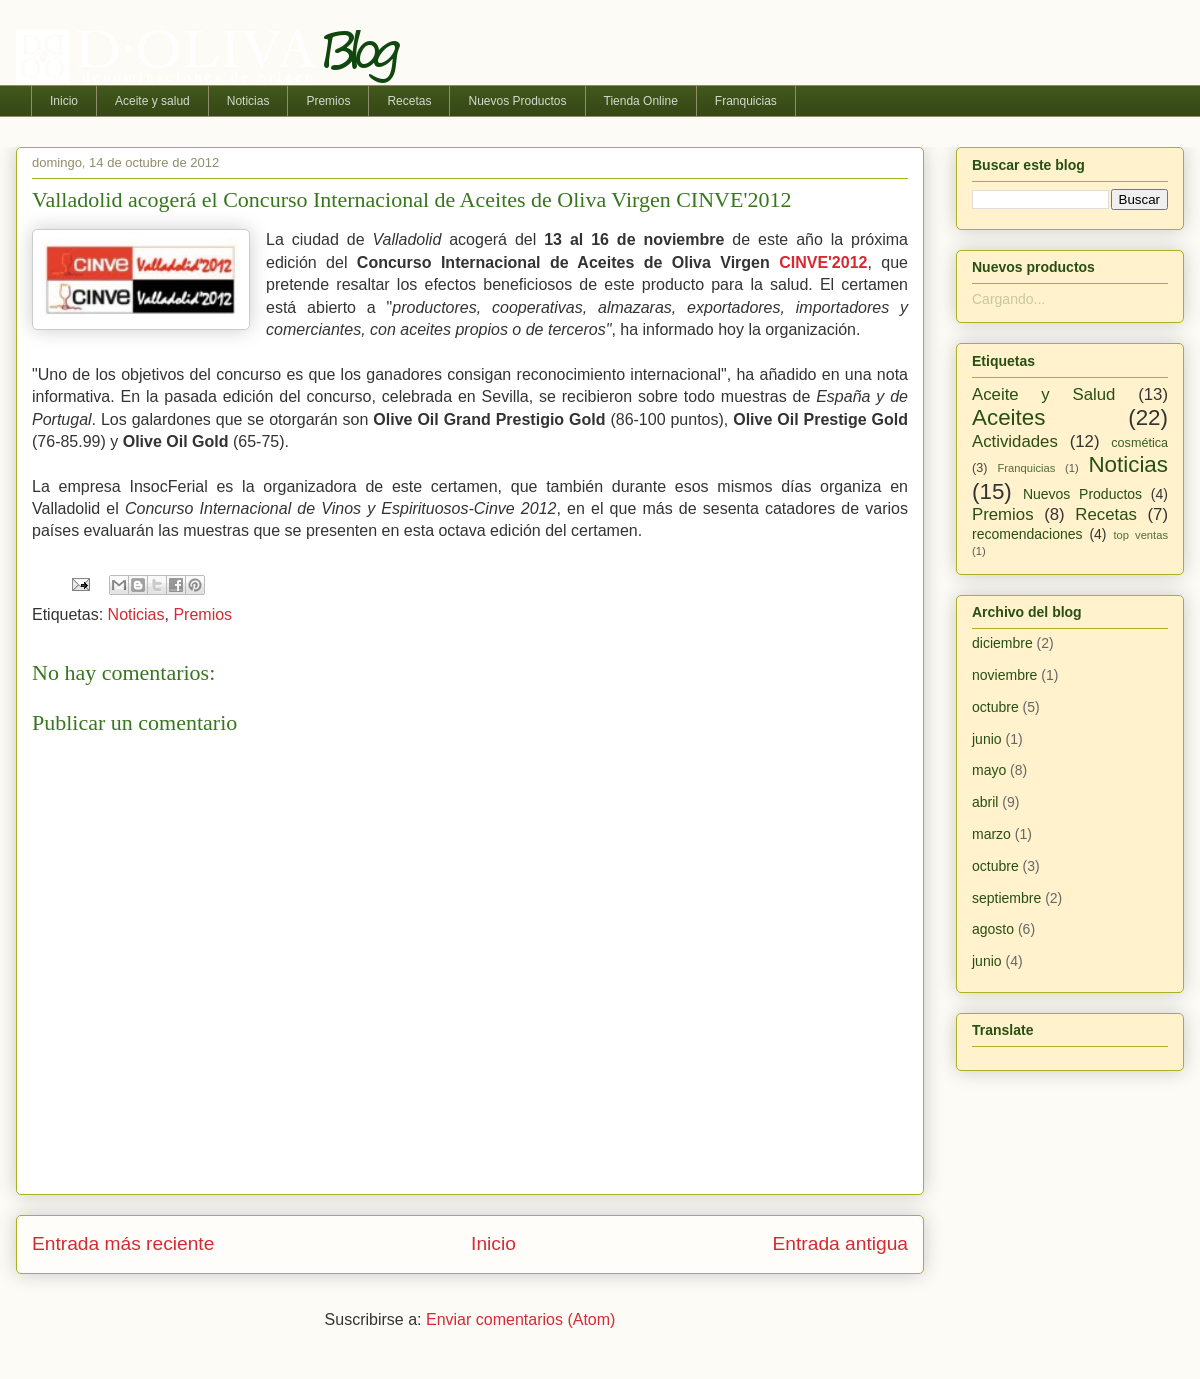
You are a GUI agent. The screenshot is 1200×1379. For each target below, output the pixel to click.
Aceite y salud (152, 101)
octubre (995, 707)
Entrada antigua (840, 1243)
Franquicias (746, 101)
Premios (328, 101)
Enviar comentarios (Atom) (520, 1319)
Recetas (409, 101)
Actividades (1015, 441)
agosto (993, 929)
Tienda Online (641, 101)
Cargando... (1008, 299)
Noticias (248, 101)
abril (985, 802)
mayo (989, 770)
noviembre (1004, 675)
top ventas (1140, 535)
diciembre (1002, 643)
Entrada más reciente (123, 1243)
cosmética (1139, 443)
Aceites (1008, 417)
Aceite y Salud (1043, 394)
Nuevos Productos (517, 101)
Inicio (64, 101)
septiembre (1006, 898)
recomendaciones (1027, 534)
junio (987, 739)
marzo (991, 834)
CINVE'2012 (823, 262)
